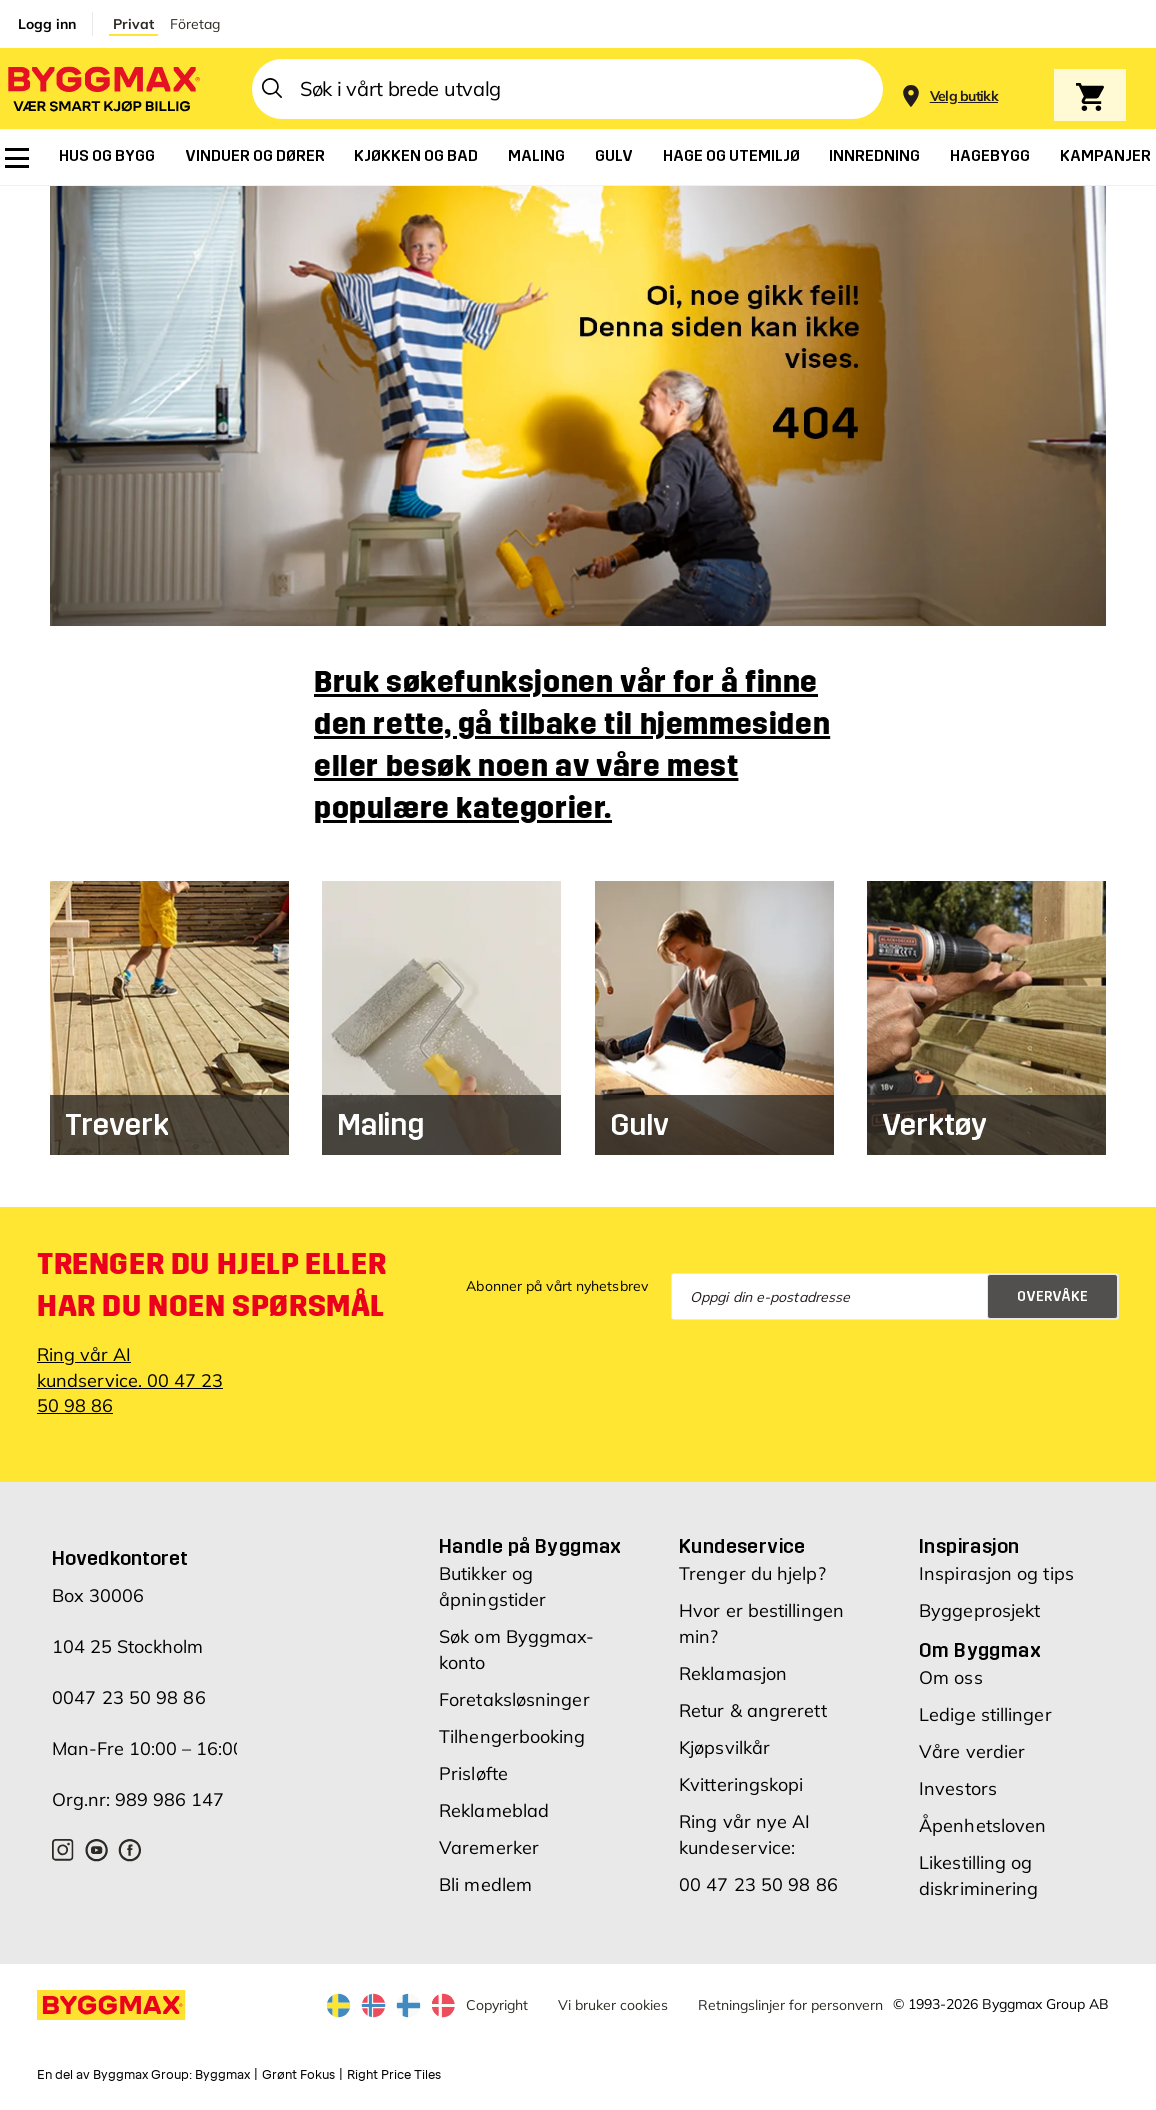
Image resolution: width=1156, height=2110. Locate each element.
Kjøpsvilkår (724, 1747)
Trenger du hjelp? (752, 1573)
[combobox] (567, 89)
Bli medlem (485, 1884)
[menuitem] (17, 158)
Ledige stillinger (985, 1714)
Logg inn (47, 24)
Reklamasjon (733, 1673)
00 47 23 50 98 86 (758, 1884)
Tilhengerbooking (512, 1736)
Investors (958, 1788)
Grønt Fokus (298, 2075)
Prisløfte (473, 1773)
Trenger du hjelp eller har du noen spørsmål (211, 1285)
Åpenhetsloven (982, 1825)
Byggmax (222, 2075)
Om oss (951, 1677)
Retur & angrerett (753, 1710)
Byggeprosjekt (979, 1610)
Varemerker (489, 1847)
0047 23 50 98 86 (129, 1697)
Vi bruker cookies (613, 2005)
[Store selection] (961, 89)
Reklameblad (494, 1810)
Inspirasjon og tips (996, 1573)
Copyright (497, 2005)
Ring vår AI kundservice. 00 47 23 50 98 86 (130, 1379)
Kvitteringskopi (741, 1784)
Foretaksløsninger (514, 1699)
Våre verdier (972, 1751)
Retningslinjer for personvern (790, 2005)
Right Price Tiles (394, 2075)
